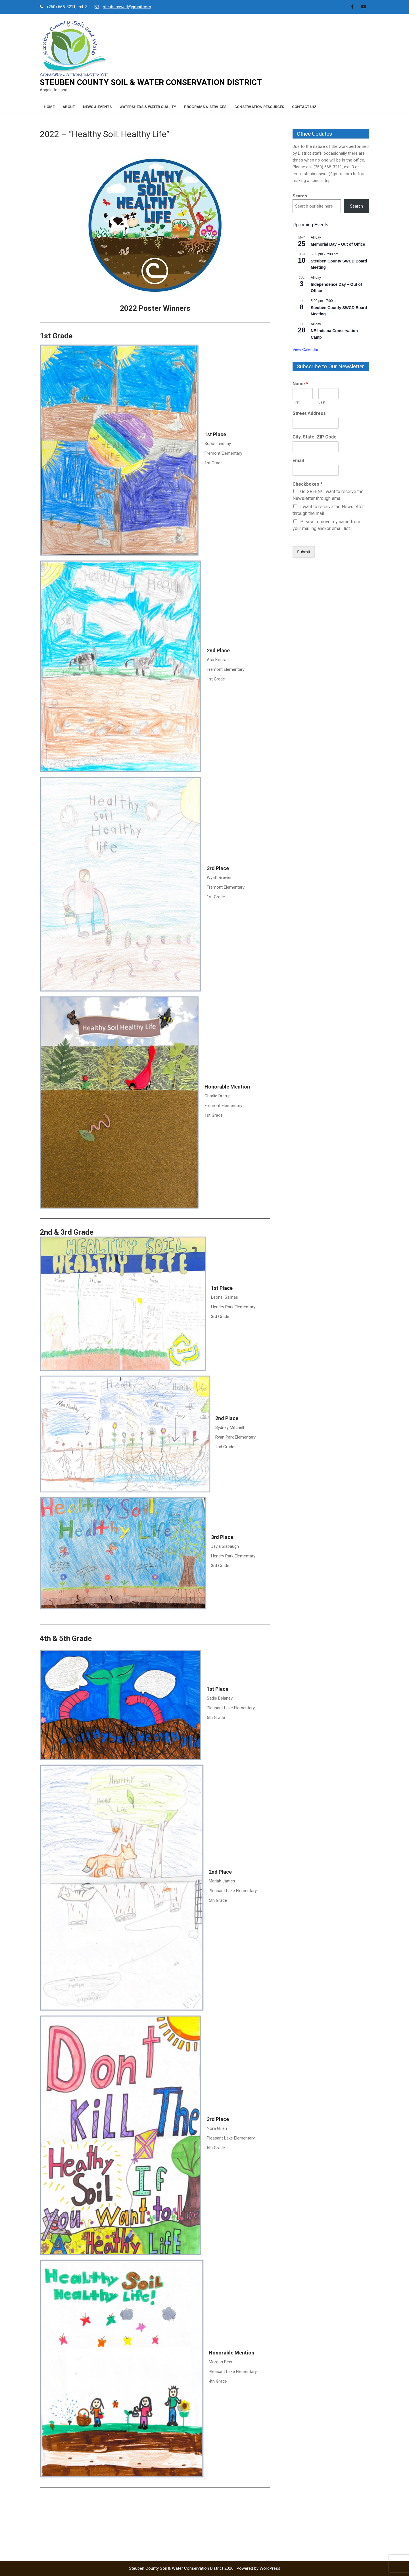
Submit (303, 551)
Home (49, 107)
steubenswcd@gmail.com (127, 6)
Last (321, 402)
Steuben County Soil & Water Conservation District (151, 82)
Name (300, 383)
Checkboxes (307, 484)
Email (298, 460)
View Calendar (305, 349)
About (68, 107)
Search (300, 195)
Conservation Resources (259, 107)
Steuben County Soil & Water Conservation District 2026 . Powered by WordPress (204, 2568)
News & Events (97, 107)
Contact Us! (304, 107)
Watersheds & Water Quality (148, 107)
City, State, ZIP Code (315, 437)
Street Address (309, 413)
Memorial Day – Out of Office (338, 244)
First (296, 402)
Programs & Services (205, 107)
